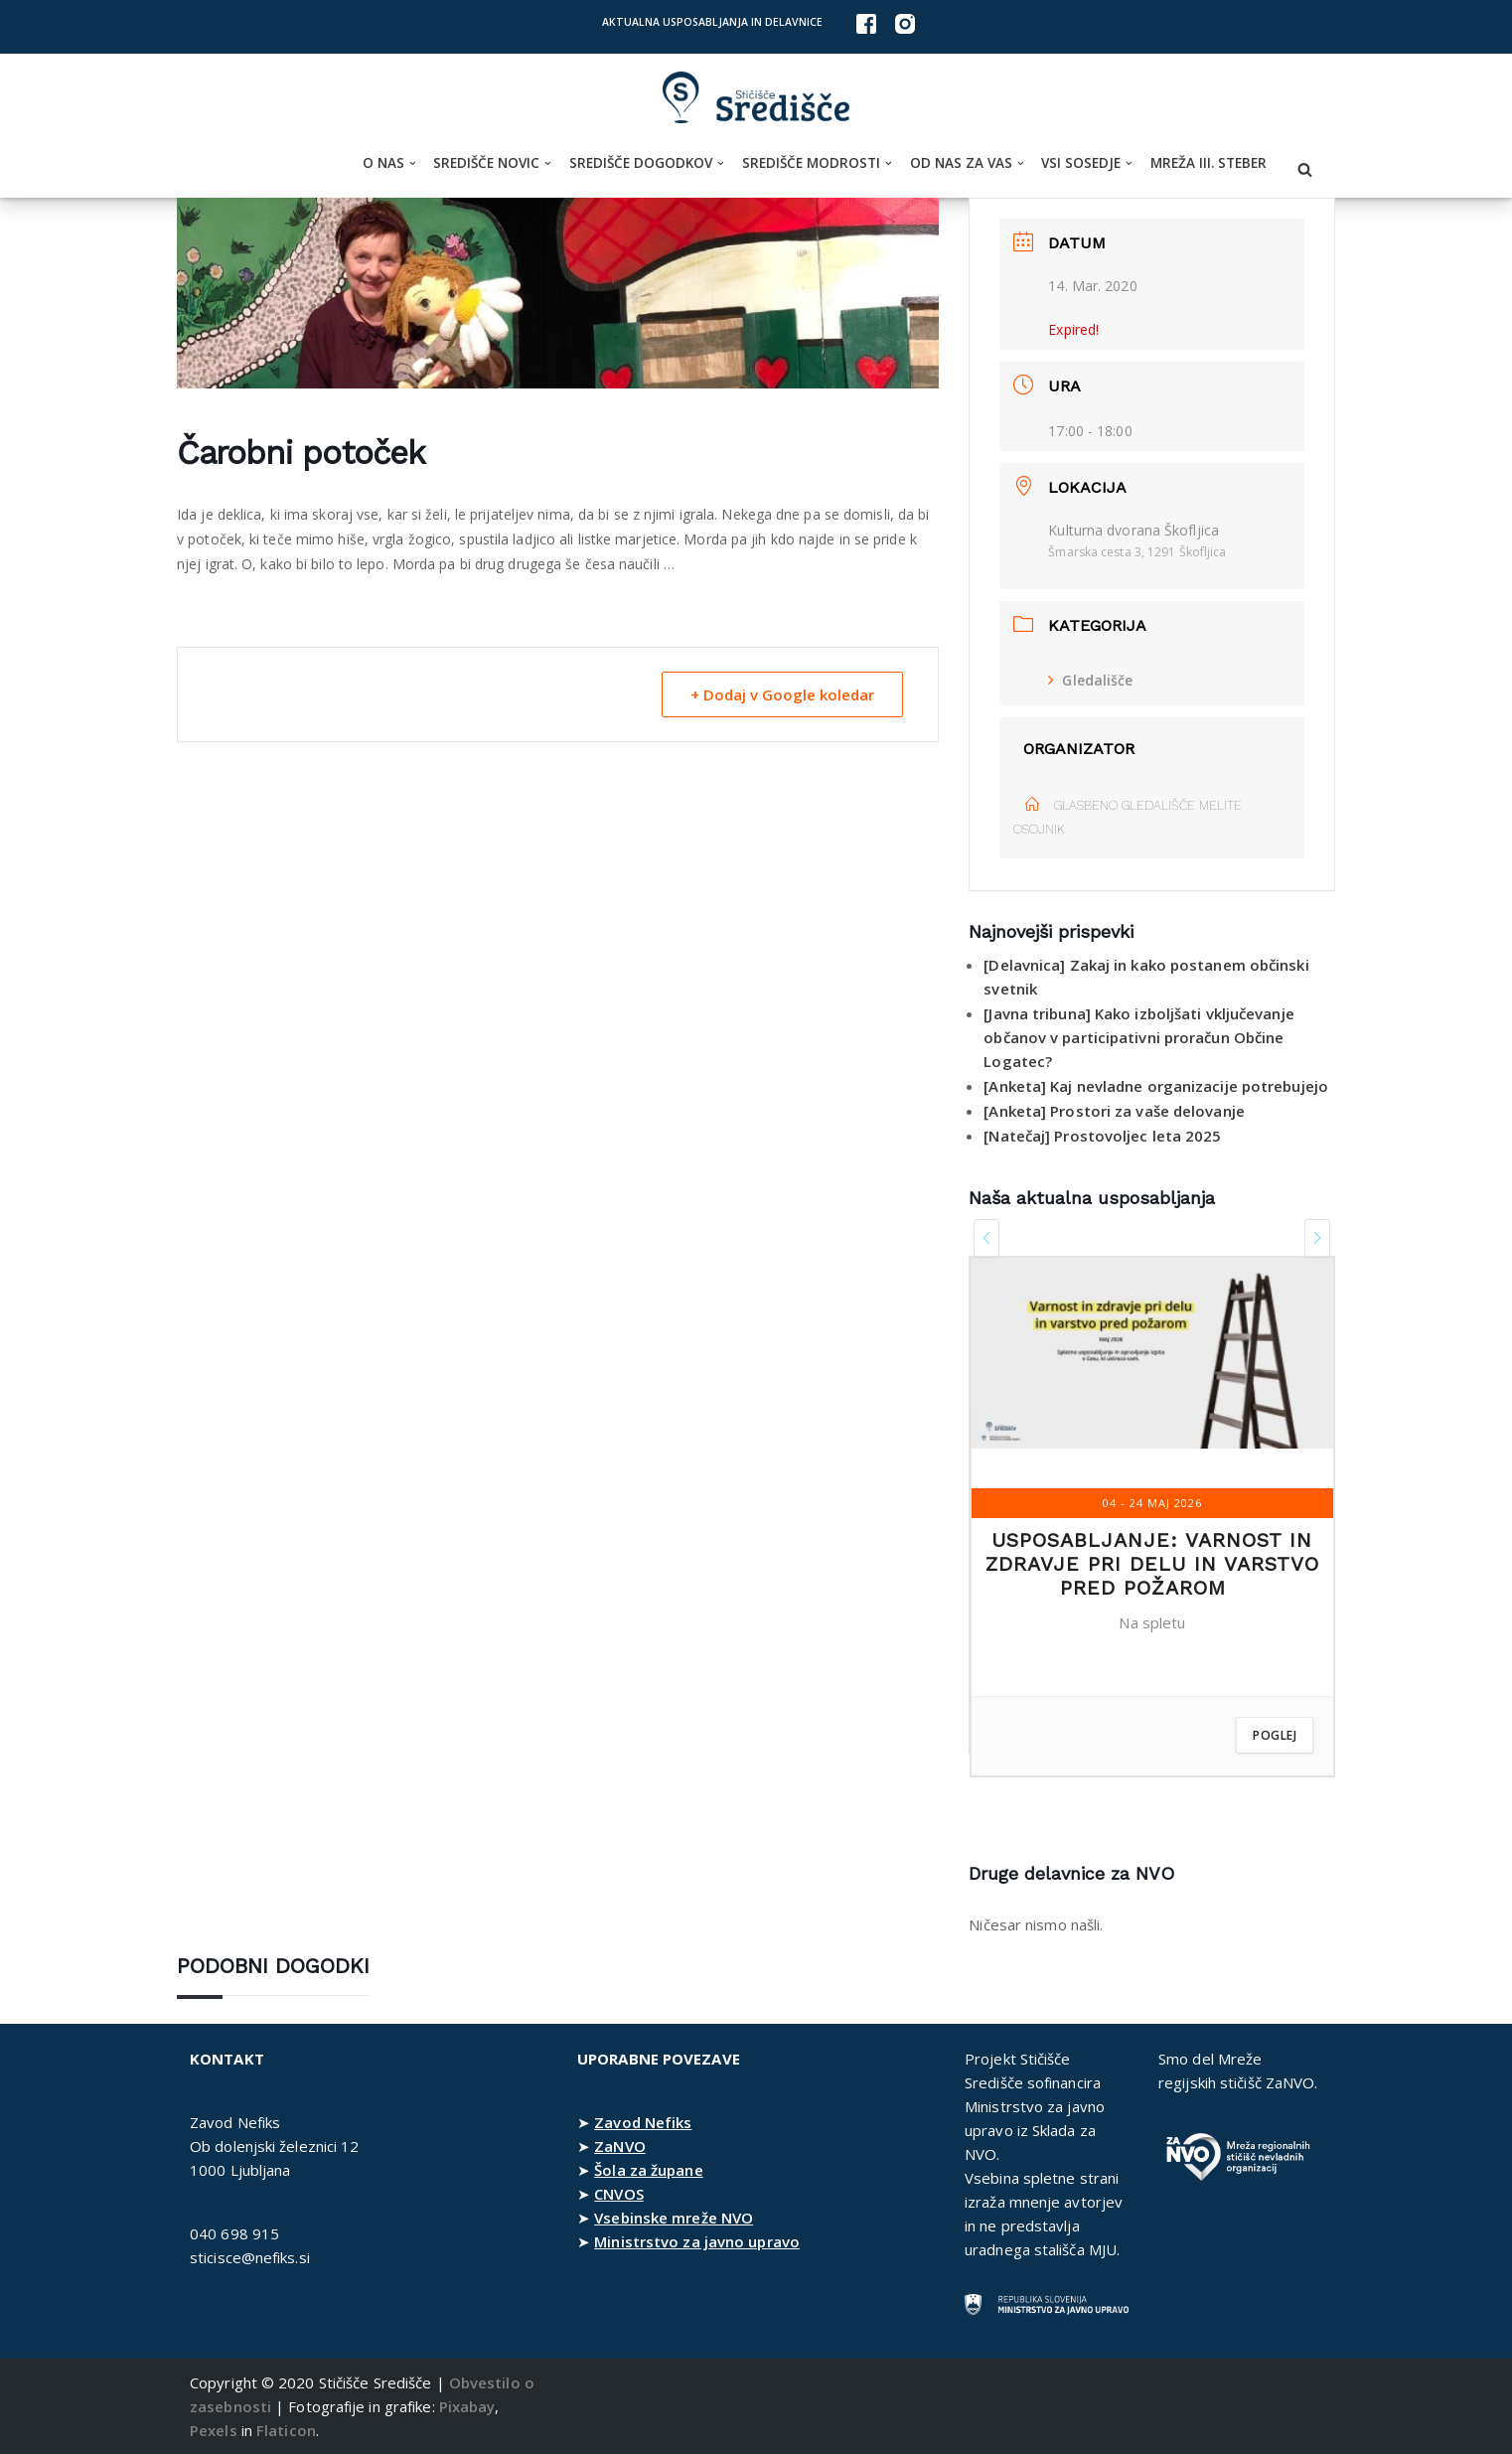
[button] (412, 163)
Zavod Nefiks (642, 2122)
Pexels (213, 2430)
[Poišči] (1304, 169)
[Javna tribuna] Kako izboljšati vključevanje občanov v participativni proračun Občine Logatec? (1138, 1037)
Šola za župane (648, 2170)
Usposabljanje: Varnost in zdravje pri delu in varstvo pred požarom (1152, 1564)
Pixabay (467, 2406)
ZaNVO (620, 2146)
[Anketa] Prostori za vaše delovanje (1114, 1111)
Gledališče (1090, 680)
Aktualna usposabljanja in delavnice (712, 22)
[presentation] (986, 1238)
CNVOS (619, 2194)
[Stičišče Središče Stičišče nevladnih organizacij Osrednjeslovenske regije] (756, 98)
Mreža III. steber (1208, 163)
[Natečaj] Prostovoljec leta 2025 (1102, 1136)
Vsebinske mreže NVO (673, 2217)
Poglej (1274, 1735)
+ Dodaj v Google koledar (782, 694)
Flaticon (286, 2430)
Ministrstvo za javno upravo (697, 2241)
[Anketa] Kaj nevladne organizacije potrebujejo (1155, 1086)
